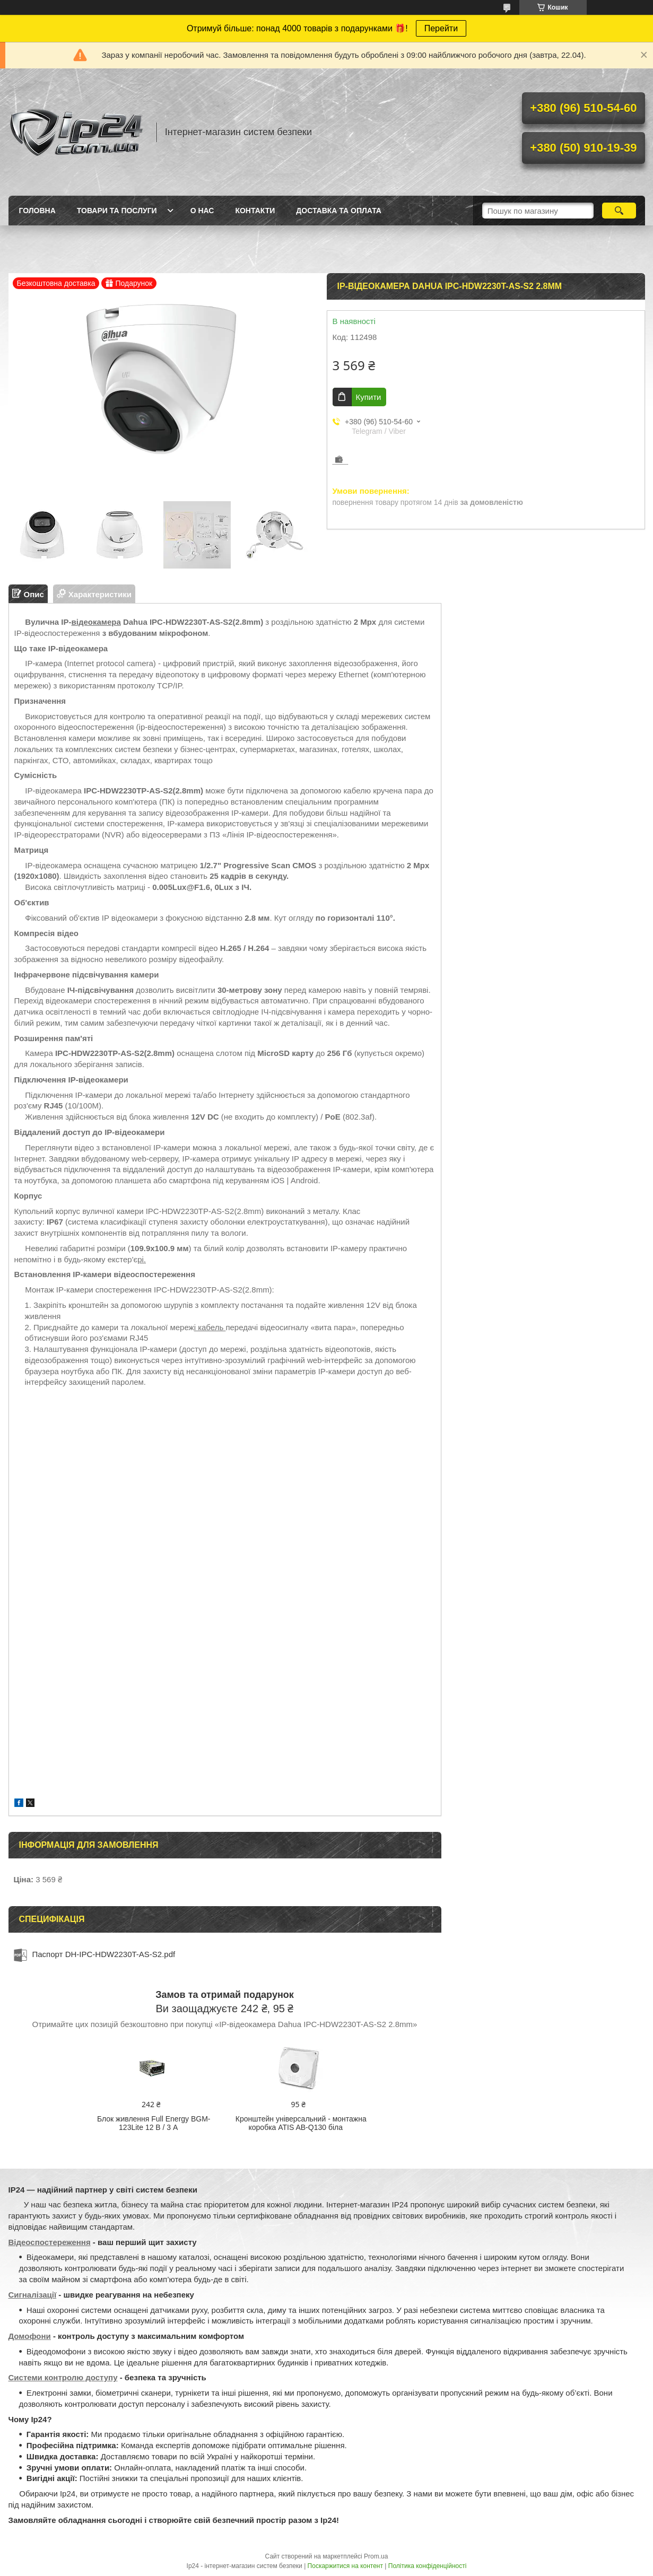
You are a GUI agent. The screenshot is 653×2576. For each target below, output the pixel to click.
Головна (37, 210)
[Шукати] (619, 211)
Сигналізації (32, 2294)
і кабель (210, 1327)
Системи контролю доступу (63, 2377)
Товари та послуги (117, 210)
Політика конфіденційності (427, 2566)
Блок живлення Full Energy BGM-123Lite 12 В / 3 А (154, 2123)
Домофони (29, 2336)
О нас (202, 210)
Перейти (441, 28)
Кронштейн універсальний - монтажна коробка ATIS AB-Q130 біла (301, 2123)
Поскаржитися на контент (345, 2566)
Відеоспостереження (49, 2242)
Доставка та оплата (338, 210)
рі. (141, 1259)
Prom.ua (376, 2556)
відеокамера (96, 621)
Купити (368, 396)
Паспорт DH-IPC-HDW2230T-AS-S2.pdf (104, 1954)
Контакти (255, 210)
